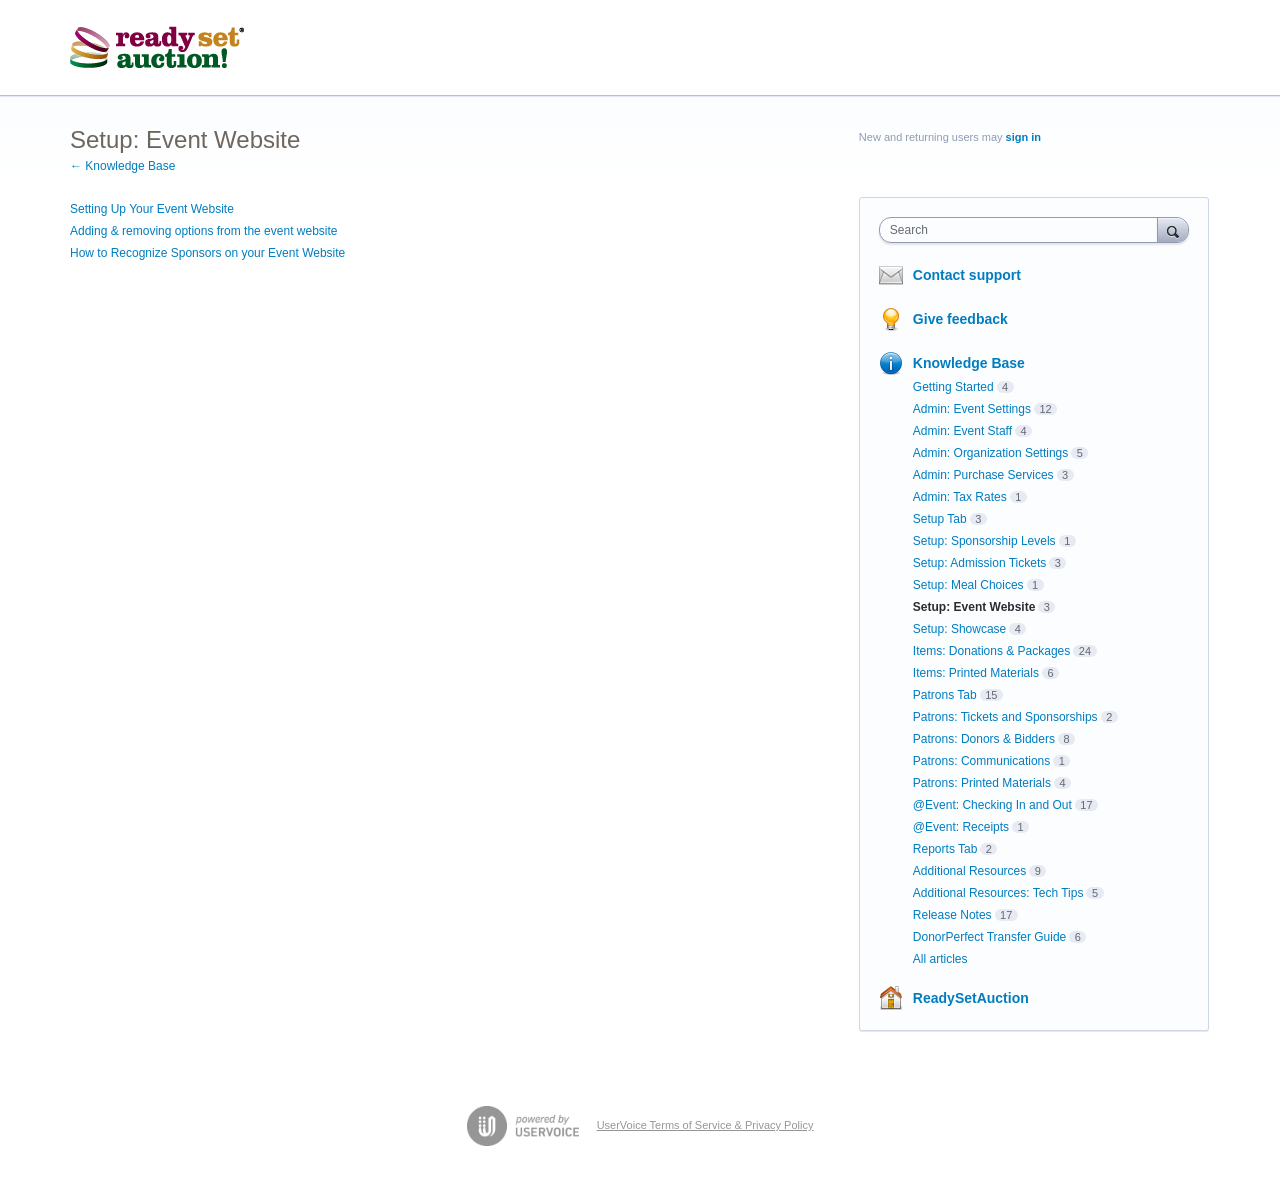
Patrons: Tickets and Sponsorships (1005, 717)
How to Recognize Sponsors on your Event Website (207, 253)
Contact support (967, 275)
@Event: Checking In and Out (992, 805)
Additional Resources (969, 871)
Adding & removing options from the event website (203, 231)
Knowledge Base (969, 363)
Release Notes (952, 915)
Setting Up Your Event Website (152, 209)
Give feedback (960, 319)
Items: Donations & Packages (991, 651)
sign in (1023, 137)
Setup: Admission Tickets (979, 563)
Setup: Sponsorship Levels (984, 541)
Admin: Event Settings (972, 409)
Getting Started (953, 387)
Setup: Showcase (959, 629)
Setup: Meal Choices (968, 585)
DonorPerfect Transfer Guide (989, 937)
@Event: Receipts (961, 827)
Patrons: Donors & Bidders (984, 739)
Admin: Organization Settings (990, 453)
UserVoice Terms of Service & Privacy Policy (705, 1125)
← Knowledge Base (122, 166)
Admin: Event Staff (962, 431)
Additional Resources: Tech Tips (998, 893)
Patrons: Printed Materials (982, 783)
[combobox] (1023, 230)
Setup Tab (940, 519)
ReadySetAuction (971, 998)
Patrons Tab (945, 695)
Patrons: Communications (981, 761)
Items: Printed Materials (976, 673)
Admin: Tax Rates (960, 497)
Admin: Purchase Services (983, 475)
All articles (940, 959)
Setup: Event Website (974, 607)
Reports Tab (945, 849)
